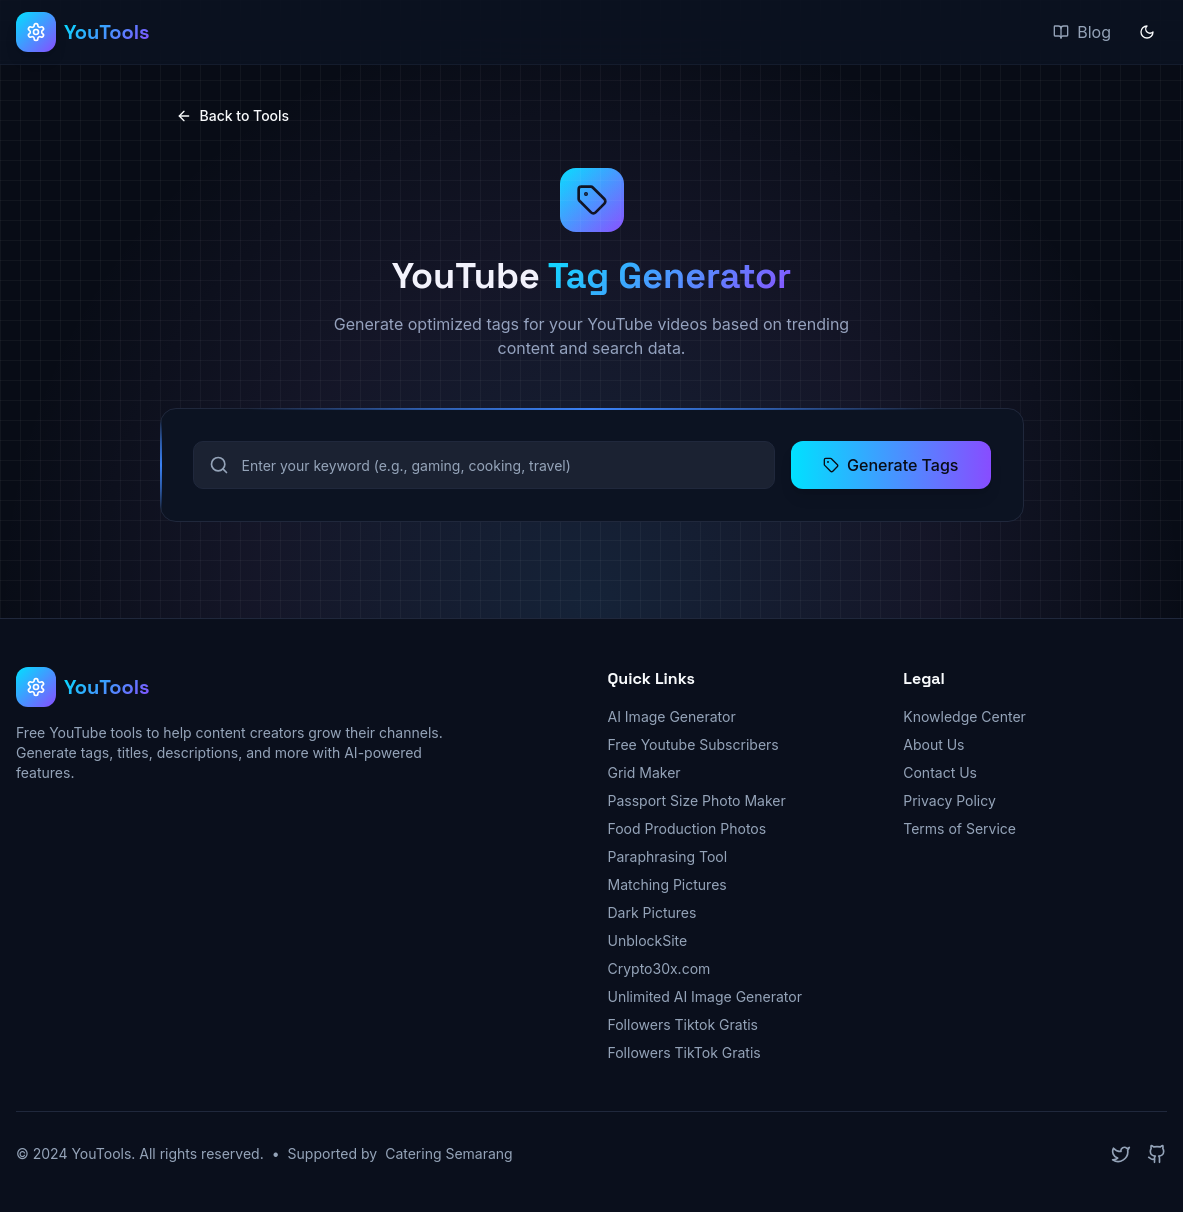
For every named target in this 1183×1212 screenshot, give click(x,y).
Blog (1082, 32)
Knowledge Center (964, 716)
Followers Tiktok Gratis (683, 1024)
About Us (933, 744)
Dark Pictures (652, 912)
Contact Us (940, 772)
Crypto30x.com (659, 968)
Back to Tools (233, 115)
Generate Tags (890, 465)
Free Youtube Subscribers (693, 744)
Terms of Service (959, 828)
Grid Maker (644, 772)
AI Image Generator (672, 716)
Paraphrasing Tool (668, 856)
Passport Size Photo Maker (697, 800)
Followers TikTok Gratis (684, 1052)
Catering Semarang (449, 1153)
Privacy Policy (949, 800)
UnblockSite (648, 940)
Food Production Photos (687, 828)
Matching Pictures (667, 884)
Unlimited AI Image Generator (705, 996)
